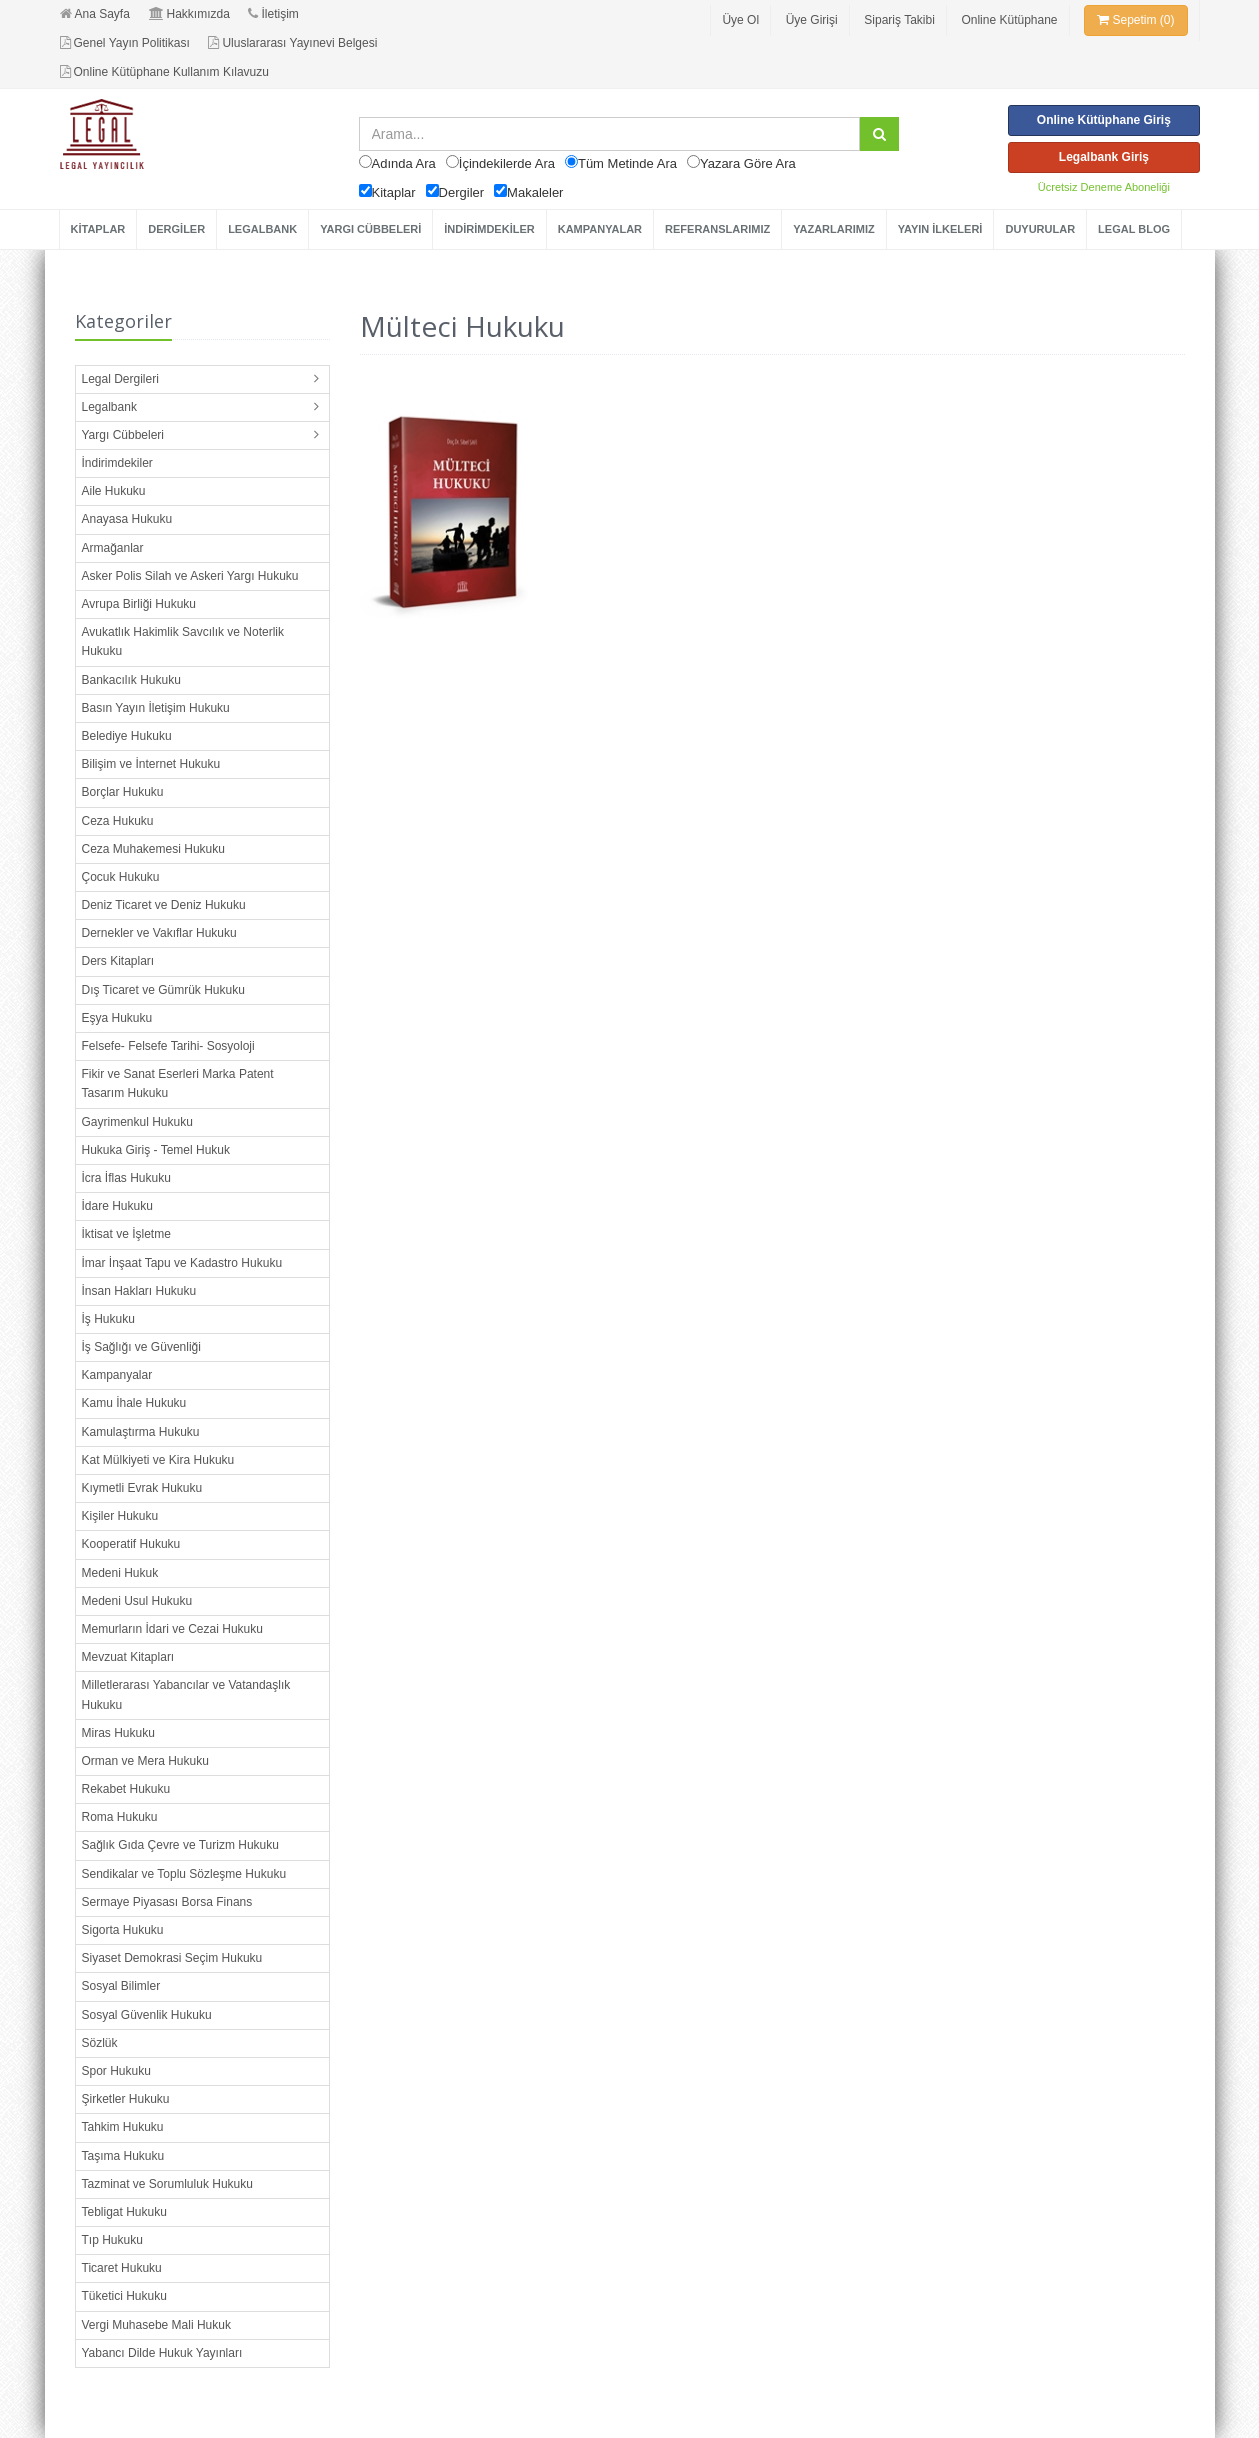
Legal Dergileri (120, 379)
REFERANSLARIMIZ (717, 229)
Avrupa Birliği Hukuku (139, 604)
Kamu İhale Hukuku (134, 1403)
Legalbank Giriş (1104, 157)
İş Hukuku (108, 1319)
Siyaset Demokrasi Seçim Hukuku (172, 1958)
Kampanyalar (117, 1375)
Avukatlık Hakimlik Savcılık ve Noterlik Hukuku (183, 641)
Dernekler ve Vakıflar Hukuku (159, 933)
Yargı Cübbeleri (123, 435)
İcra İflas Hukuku (126, 1178)
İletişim (273, 14)
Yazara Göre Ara (748, 163)
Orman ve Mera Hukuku (145, 1761)
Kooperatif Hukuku (131, 1544)
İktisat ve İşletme (126, 1234)
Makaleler (535, 192)
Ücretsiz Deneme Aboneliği (1104, 187)
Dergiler (462, 192)
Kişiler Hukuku (120, 1516)
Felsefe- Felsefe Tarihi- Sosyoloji (168, 1046)
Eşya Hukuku (117, 1018)
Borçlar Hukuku (123, 792)
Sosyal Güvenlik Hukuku (147, 2015)
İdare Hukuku (117, 1206)
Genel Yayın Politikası (125, 43)
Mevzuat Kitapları (128, 1657)
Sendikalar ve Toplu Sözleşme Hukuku (184, 1874)
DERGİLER (176, 229)
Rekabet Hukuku (126, 1789)
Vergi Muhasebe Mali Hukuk (156, 2325)
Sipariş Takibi (899, 20)
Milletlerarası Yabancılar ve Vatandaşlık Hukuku (186, 1694)
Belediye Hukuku (127, 736)
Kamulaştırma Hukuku (141, 1432)
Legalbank (109, 407)
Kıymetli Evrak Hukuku (142, 1488)
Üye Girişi (812, 20)
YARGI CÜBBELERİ (370, 229)
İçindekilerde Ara (507, 163)
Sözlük (100, 2043)
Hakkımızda (189, 14)
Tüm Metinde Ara (627, 163)
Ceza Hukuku (118, 821)
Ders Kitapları (118, 961)
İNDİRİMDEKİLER (489, 229)
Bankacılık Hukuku (131, 680)
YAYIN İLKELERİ (940, 229)
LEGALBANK (262, 229)
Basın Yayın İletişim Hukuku (156, 708)
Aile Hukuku (114, 491)
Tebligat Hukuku (124, 2212)
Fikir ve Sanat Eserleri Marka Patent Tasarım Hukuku (178, 1083)
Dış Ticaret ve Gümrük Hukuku (163, 990)
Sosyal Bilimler (121, 1986)
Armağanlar (113, 548)
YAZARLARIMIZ (833, 229)
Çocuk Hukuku (121, 877)
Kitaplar (394, 192)
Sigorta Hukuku (123, 1930)
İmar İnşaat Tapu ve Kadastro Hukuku (182, 1263)
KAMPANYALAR (600, 229)
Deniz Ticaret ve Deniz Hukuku (164, 905)
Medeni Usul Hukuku (137, 1601)
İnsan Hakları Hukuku (139, 1291)
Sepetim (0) (1135, 20)
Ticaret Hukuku (122, 2268)
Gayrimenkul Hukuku (137, 1122)
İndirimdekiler (117, 463)
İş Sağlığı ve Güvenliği (141, 1347)
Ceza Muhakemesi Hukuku (153, 849)
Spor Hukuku (116, 2071)
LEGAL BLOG (1134, 229)
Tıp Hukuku (112, 2240)
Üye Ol (740, 20)
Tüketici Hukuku (124, 2296)
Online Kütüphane (1009, 20)
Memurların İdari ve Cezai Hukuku (172, 1629)
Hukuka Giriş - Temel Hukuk (156, 1150)
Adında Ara (404, 163)
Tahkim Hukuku (123, 2127)
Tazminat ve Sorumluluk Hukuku (167, 2184)
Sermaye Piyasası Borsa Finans (167, 1902)
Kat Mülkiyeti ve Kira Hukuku (158, 1460)
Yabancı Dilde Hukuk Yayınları (162, 2353)
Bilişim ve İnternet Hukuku (151, 764)
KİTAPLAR (98, 229)
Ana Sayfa (95, 14)
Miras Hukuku (118, 1733)
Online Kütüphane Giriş (1104, 120)
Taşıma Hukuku (123, 2156)
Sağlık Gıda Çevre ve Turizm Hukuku (180, 1845)
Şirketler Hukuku (126, 2099)
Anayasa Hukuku (127, 519)
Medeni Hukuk (120, 1573)
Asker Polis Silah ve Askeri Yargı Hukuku (190, 576)
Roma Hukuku (120, 1817)
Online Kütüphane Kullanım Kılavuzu (164, 72)
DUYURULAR (1040, 229)
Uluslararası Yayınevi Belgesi (292, 43)
